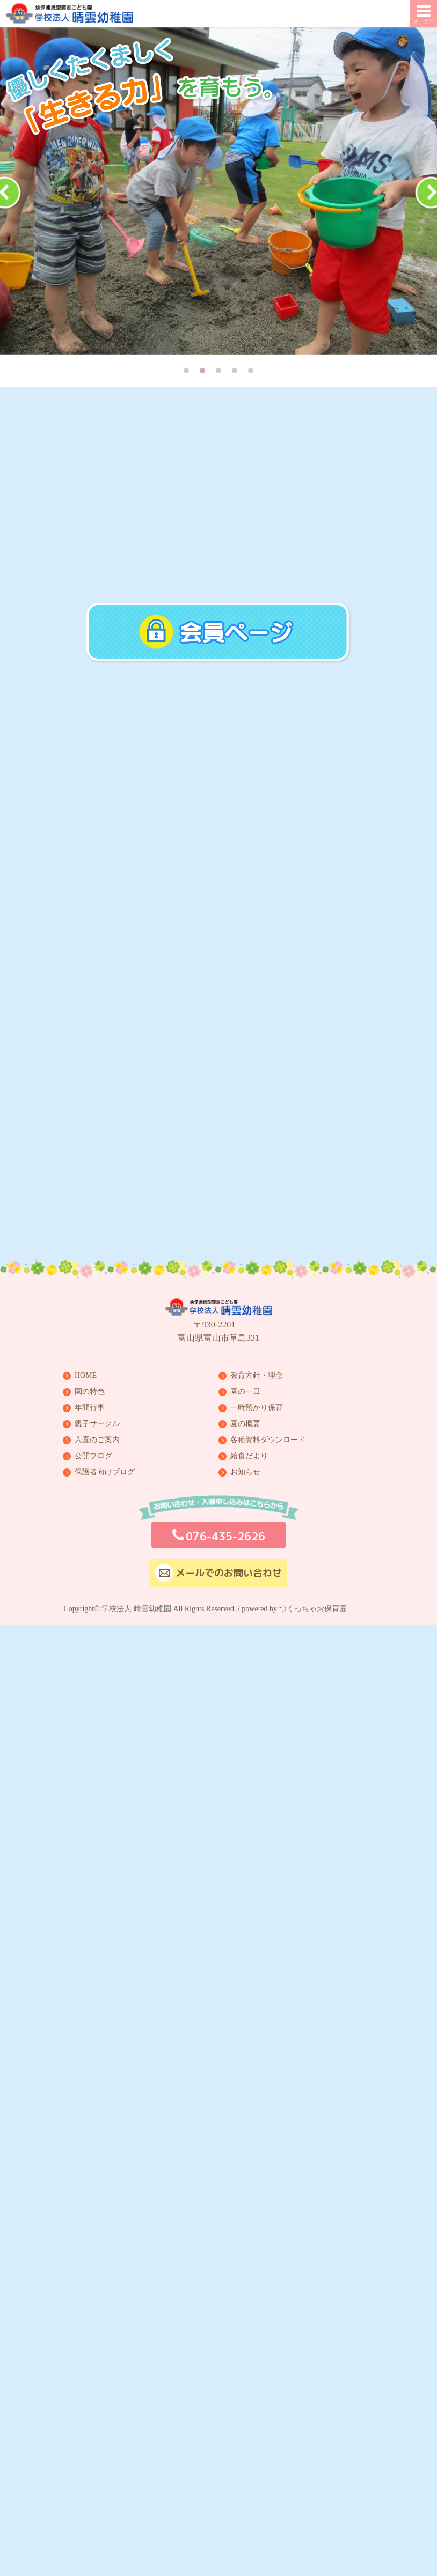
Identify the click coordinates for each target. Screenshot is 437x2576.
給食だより (249, 1454)
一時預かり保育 (256, 1405)
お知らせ (245, 1470)
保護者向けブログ (105, 1470)
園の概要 (245, 1422)
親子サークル (97, 1422)
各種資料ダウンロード (267, 1438)
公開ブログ (93, 1454)
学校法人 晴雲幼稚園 (136, 1607)
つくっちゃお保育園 (313, 1607)
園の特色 (90, 1389)
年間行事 (90, 1405)
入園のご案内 (97, 1438)
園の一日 (245, 1389)
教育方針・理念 (256, 1373)
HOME (86, 1373)
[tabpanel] (218, 191)
